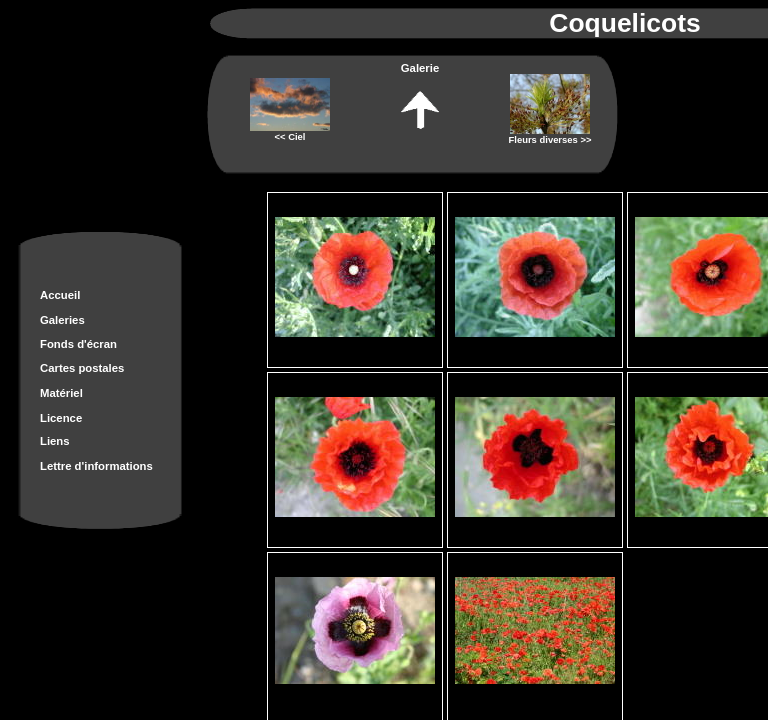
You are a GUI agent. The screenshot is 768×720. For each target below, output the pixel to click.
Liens (55, 441)
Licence (61, 418)
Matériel (61, 393)
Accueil (60, 295)
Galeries (62, 320)
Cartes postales (82, 368)
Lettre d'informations (96, 466)
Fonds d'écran (78, 344)
